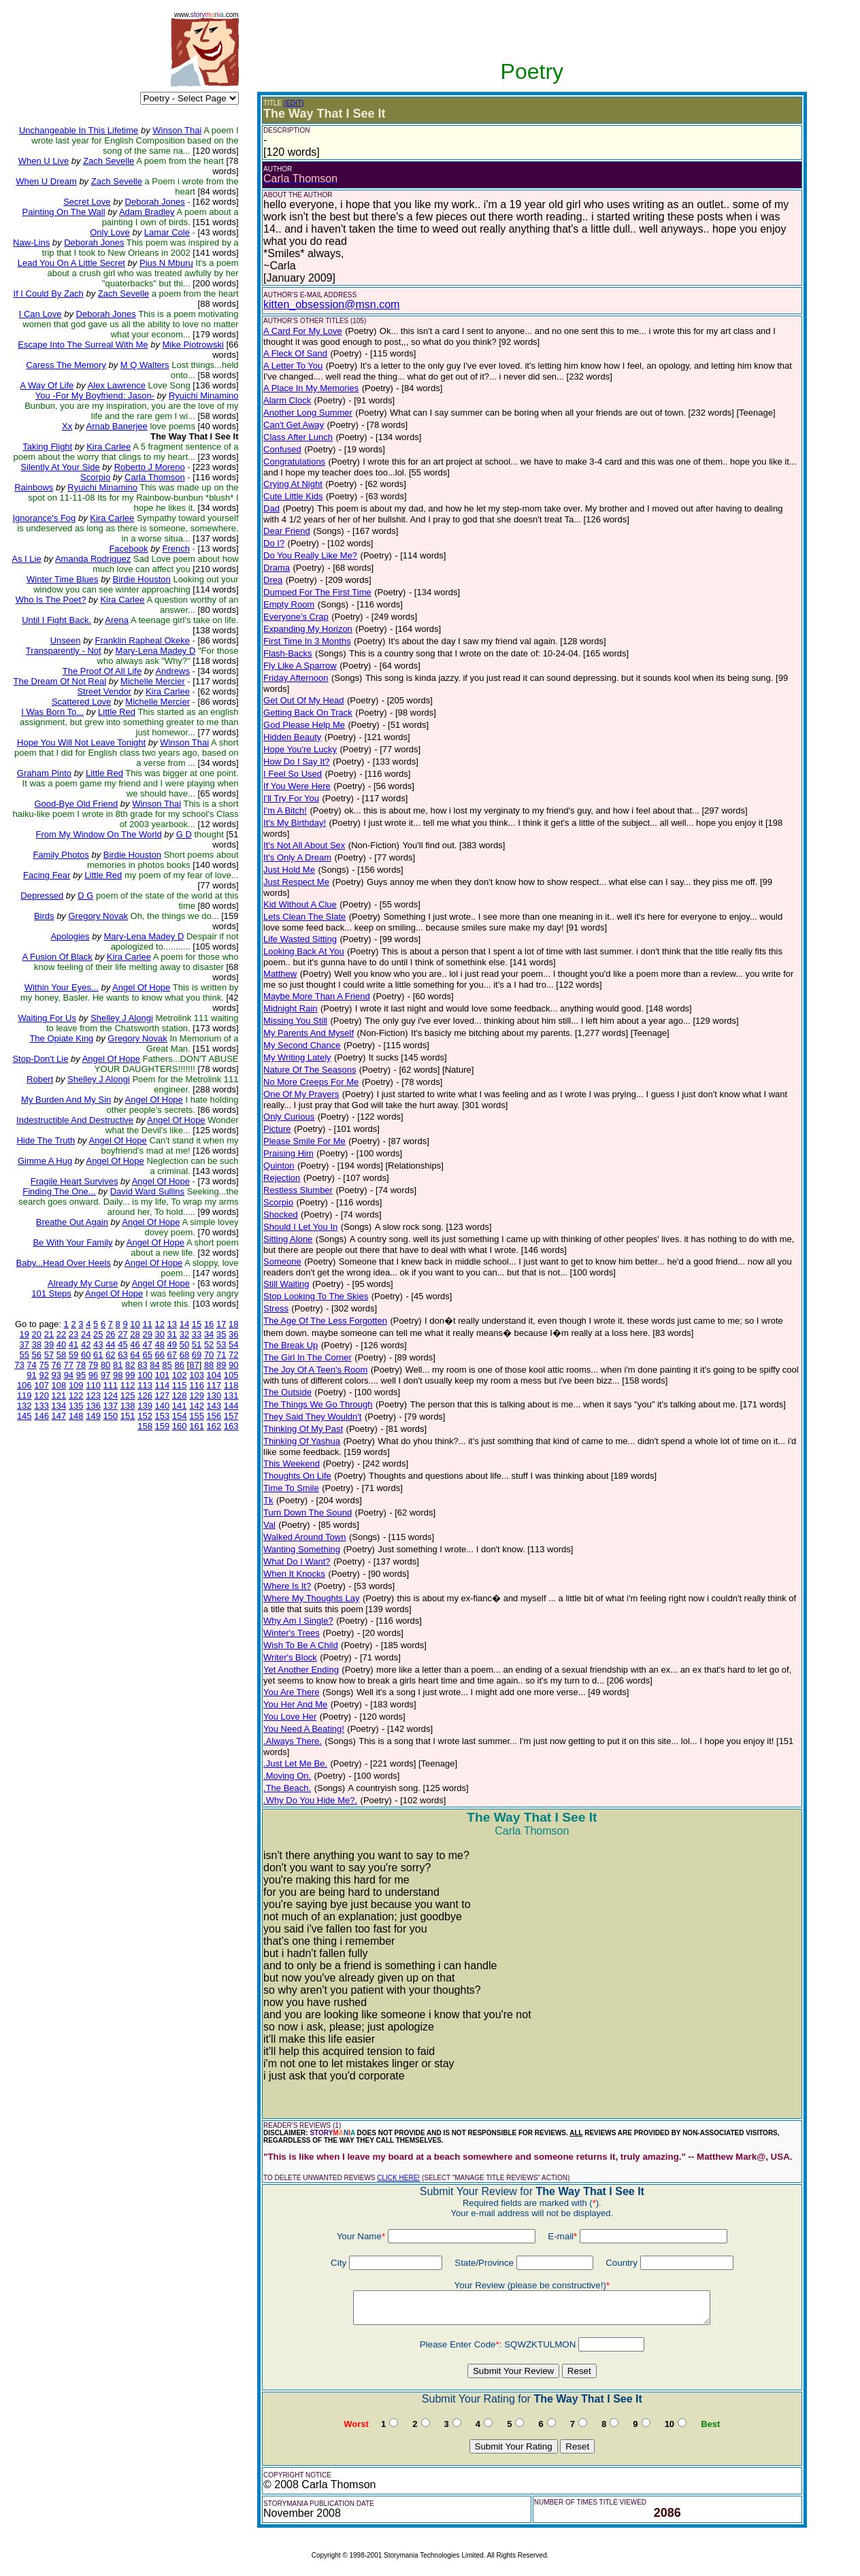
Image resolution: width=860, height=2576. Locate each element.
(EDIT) (293, 103)
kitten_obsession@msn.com (331, 304)
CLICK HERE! (398, 2177)
